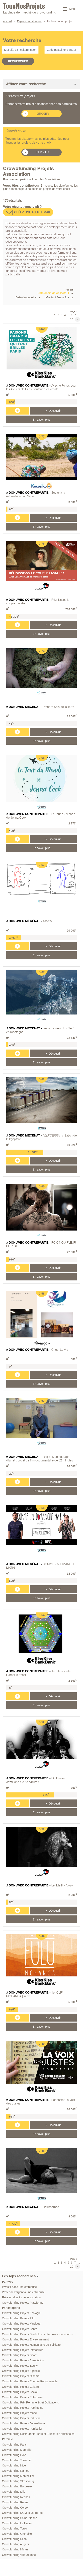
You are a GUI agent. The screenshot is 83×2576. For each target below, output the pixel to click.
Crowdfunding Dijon (14, 2539)
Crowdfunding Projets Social (19, 2392)
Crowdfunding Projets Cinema (20, 2376)
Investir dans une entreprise (19, 2287)
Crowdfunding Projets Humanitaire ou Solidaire (31, 2344)
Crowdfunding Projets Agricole (21, 2370)
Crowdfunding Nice (14, 2465)
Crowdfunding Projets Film (18, 2318)
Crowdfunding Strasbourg (18, 2481)
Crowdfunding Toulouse (16, 2460)
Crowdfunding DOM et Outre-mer (23, 2512)
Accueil (7, 21)
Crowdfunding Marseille (16, 2449)
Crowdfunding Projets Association (23, 2360)
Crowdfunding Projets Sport (19, 2355)
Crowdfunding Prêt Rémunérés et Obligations (30, 2402)
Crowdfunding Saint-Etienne (19, 2518)
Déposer (42, 114)
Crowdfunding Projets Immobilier (22, 2350)
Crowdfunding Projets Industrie (21, 2418)
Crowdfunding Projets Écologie (21, 2313)
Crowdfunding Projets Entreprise (22, 2397)
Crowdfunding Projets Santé (19, 2329)
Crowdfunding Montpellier (18, 2476)
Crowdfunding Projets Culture (20, 2386)
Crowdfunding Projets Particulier (22, 2428)
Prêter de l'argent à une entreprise (23, 2292)
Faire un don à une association (21, 2297)
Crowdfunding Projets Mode (19, 2413)
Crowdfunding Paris (14, 2444)
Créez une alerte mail (32, 212)
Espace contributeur (29, 21)
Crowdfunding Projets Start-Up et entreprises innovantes (37, 2334)
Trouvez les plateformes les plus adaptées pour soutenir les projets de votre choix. (40, 187)
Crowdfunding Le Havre (17, 2523)
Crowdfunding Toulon (15, 2528)
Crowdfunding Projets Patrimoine (22, 2407)
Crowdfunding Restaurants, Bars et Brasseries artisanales (38, 2433)
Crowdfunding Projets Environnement (25, 2339)
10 (71, 319)
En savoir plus (41, 419)
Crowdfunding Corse (15, 2507)
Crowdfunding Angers (15, 2544)
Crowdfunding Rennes (16, 2497)
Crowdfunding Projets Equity (20, 2365)
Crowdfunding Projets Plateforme (22, 2302)
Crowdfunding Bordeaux (17, 2486)
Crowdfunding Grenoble (17, 2533)
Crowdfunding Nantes (15, 2470)
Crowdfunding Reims (15, 2502)
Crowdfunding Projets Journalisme (23, 2423)
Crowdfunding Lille (13, 2491)
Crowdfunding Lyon (14, 2455)
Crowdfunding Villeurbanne (19, 2554)
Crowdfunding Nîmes (15, 2549)
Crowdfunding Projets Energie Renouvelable (30, 2381)
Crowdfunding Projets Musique (21, 2323)
